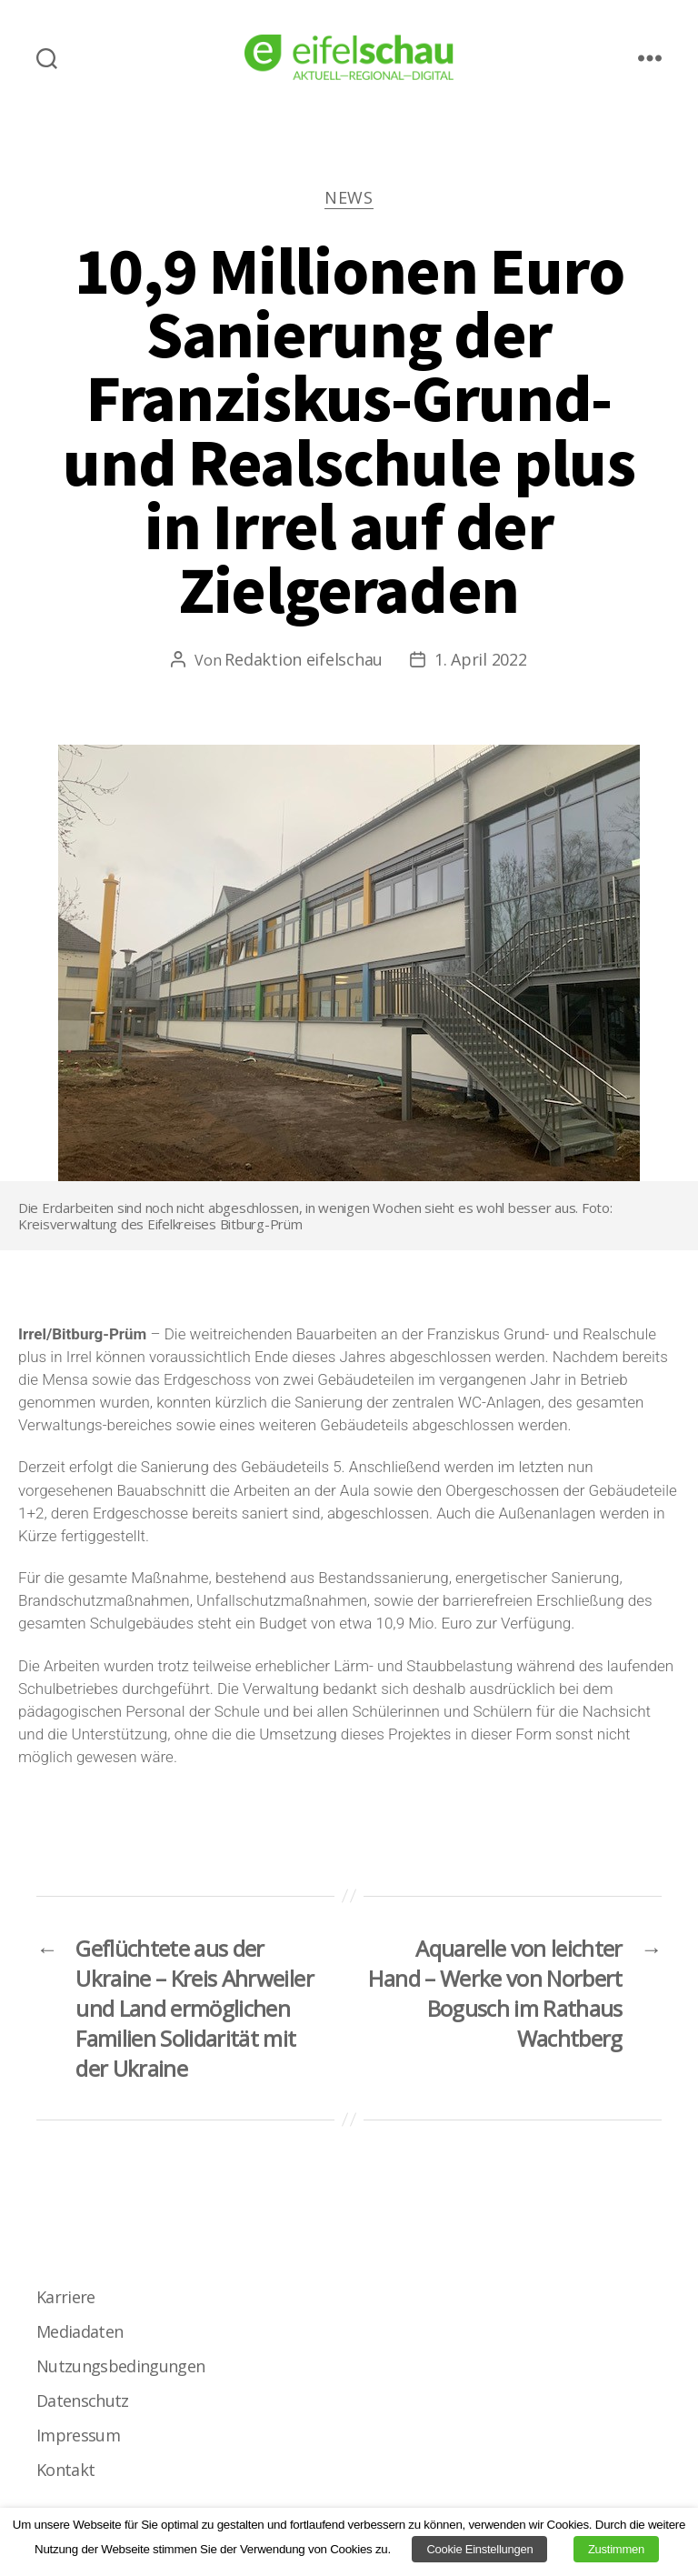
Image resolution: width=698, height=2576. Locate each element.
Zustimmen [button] (616, 2549)
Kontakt (65, 2470)
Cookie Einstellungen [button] (479, 2549)
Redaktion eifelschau (303, 659)
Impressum (78, 2435)
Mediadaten (79, 2331)
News (349, 197)
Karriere (65, 2297)
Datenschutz (82, 2400)
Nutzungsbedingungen (120, 2366)
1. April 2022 (480, 659)
